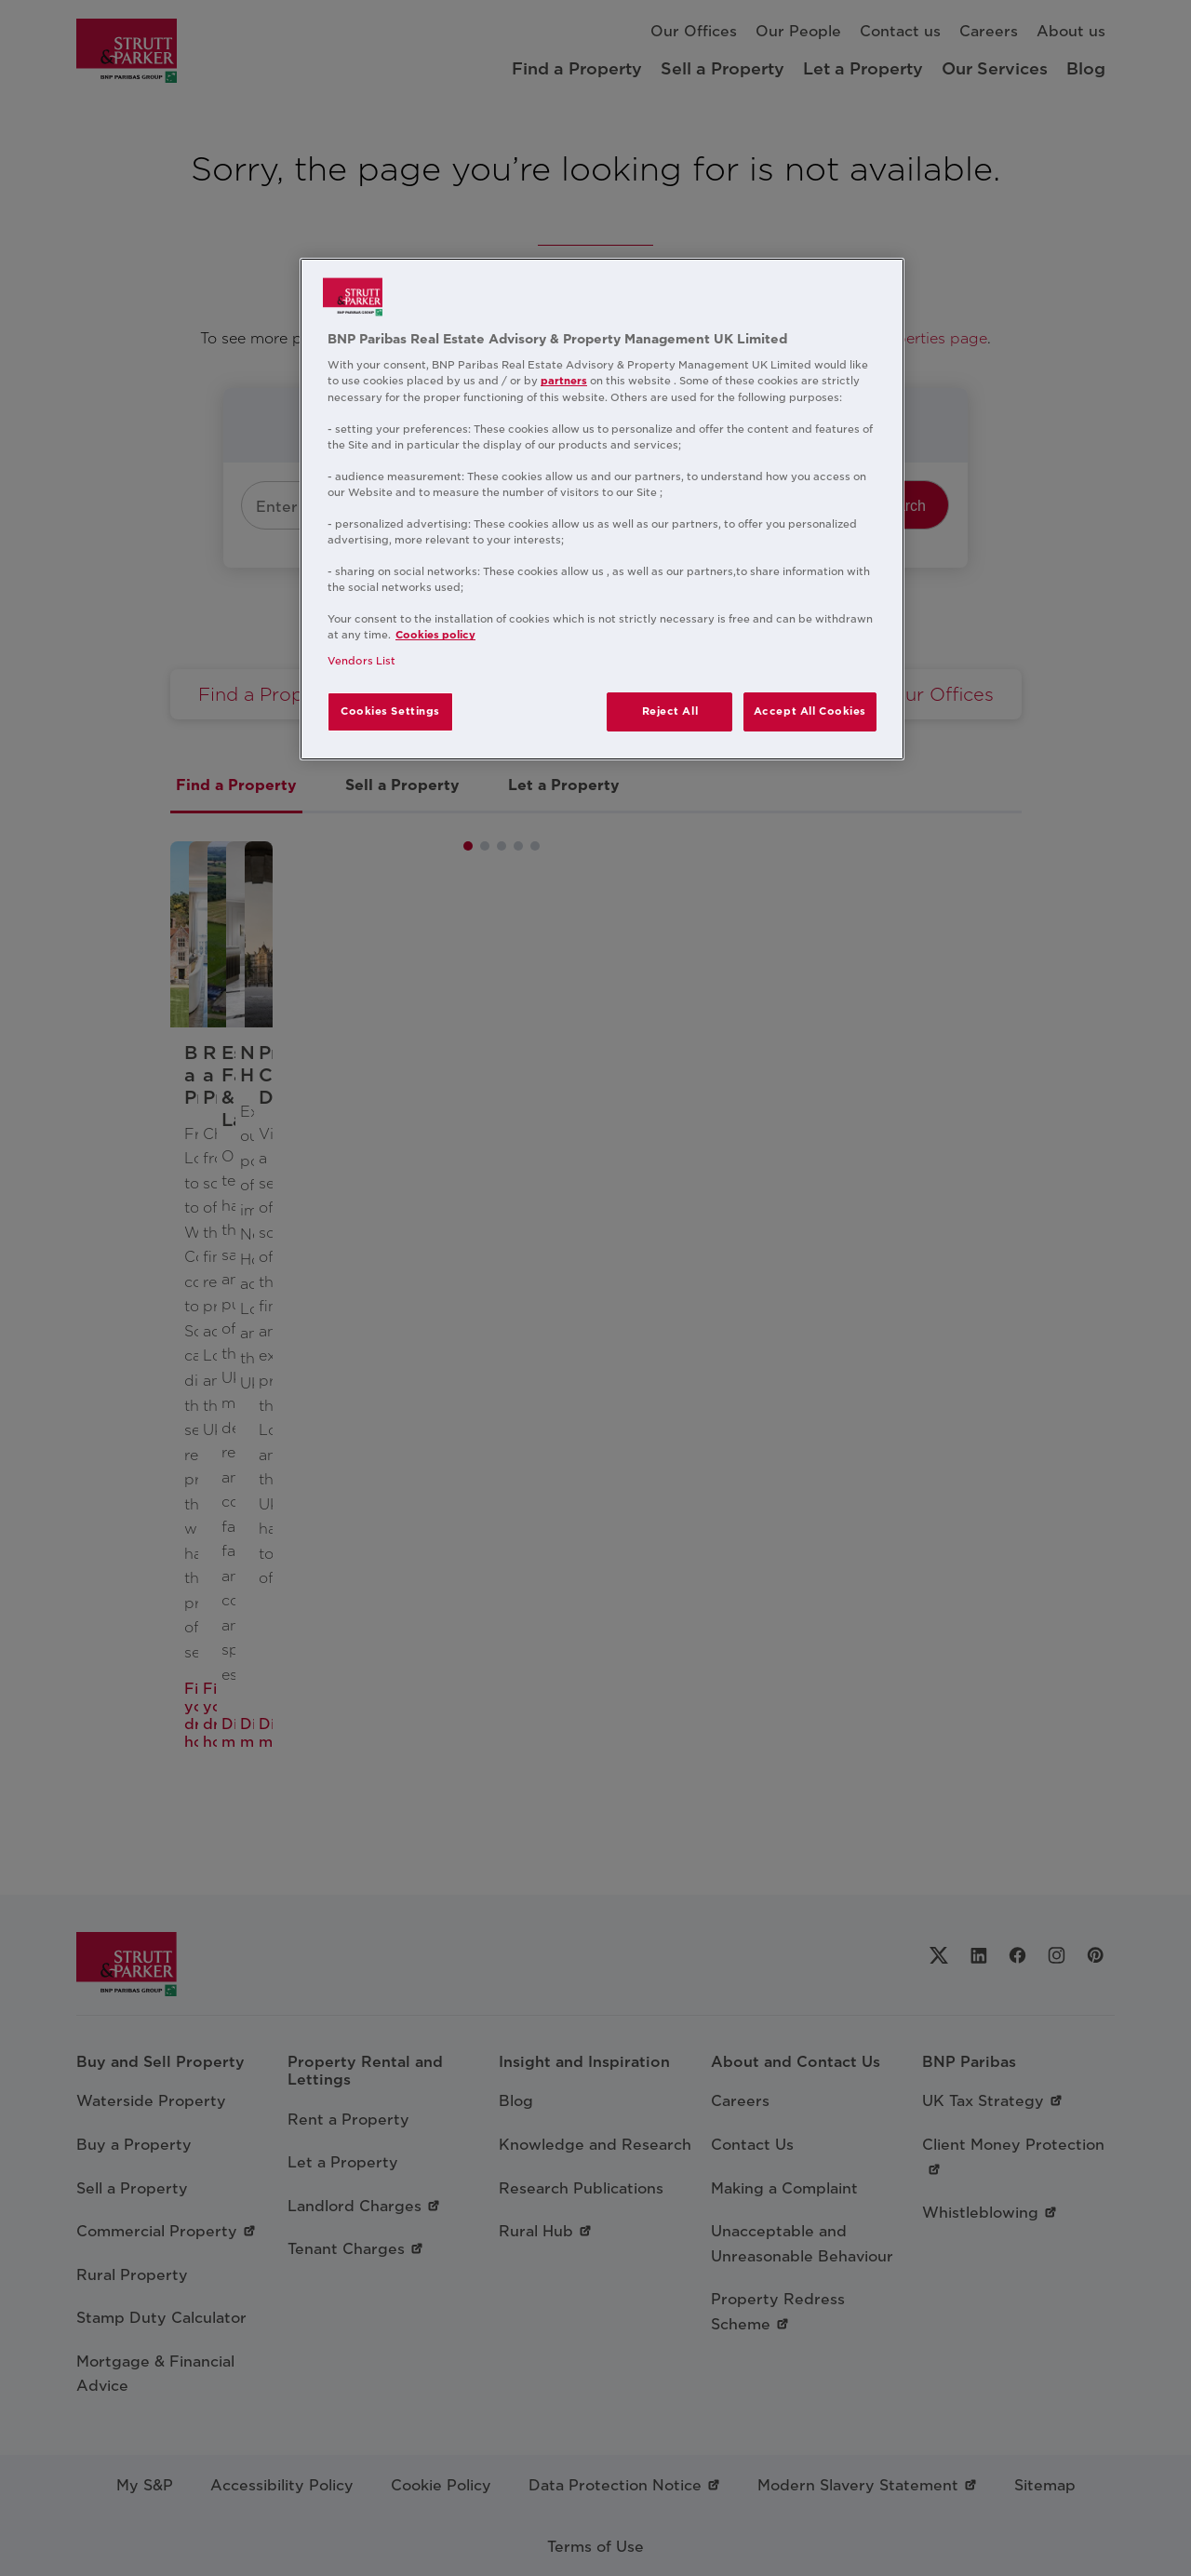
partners (564, 380)
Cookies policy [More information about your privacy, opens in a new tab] (435, 634)
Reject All (670, 711)
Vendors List (361, 660)
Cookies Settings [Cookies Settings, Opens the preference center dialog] (390, 711)
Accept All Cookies (810, 711)
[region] (602, 509)
